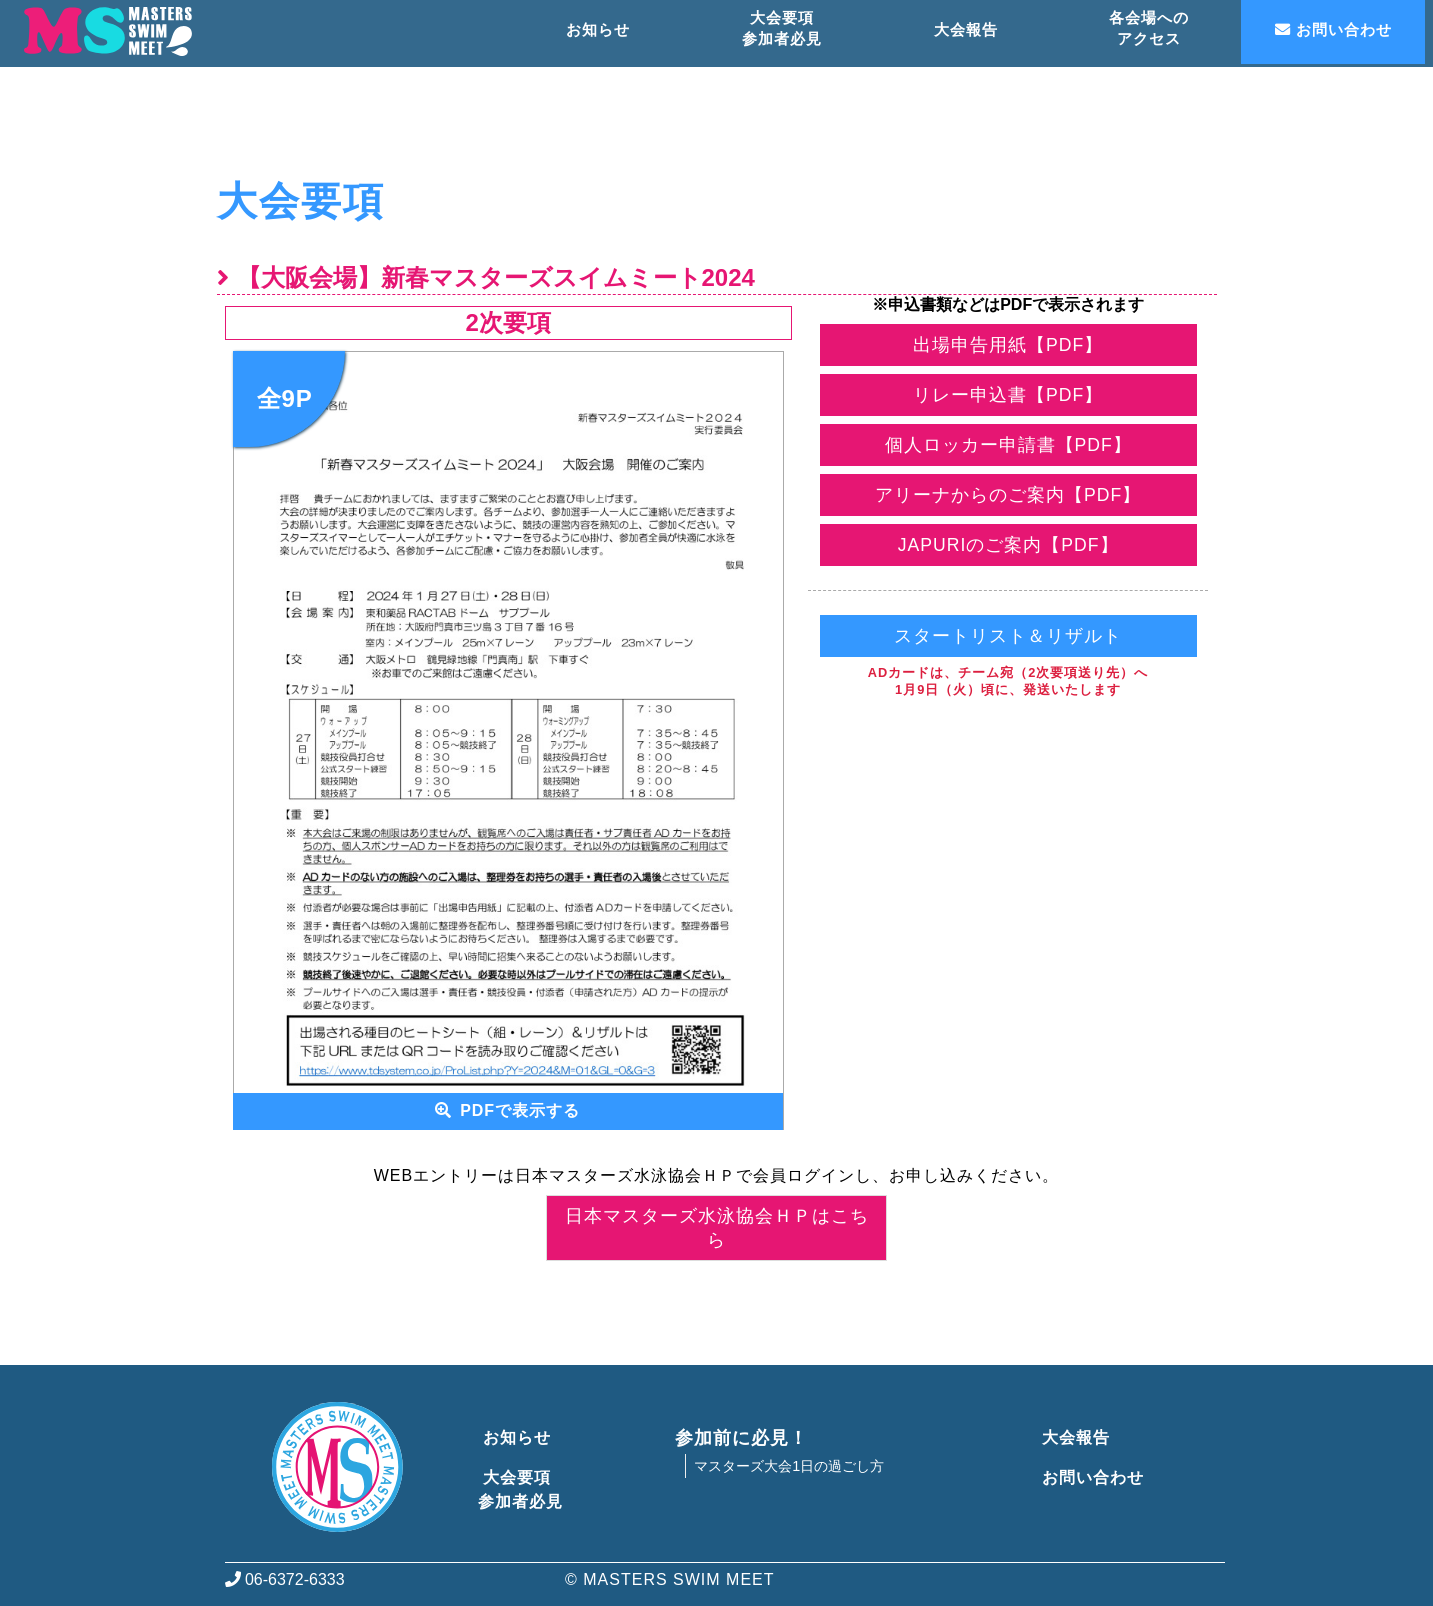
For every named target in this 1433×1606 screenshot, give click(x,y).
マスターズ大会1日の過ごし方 (789, 1442)
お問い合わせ (1089, 1453)
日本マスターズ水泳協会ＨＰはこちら (716, 1216)
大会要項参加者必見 (520, 1465)
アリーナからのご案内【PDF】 (1008, 495)
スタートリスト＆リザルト (1008, 636)
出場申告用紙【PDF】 (1008, 345)
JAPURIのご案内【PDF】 (1008, 545)
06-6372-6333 (285, 1555)
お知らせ (514, 1413)
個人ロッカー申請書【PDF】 (1008, 445)
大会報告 (1072, 1413)
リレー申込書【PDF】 (1008, 395)
